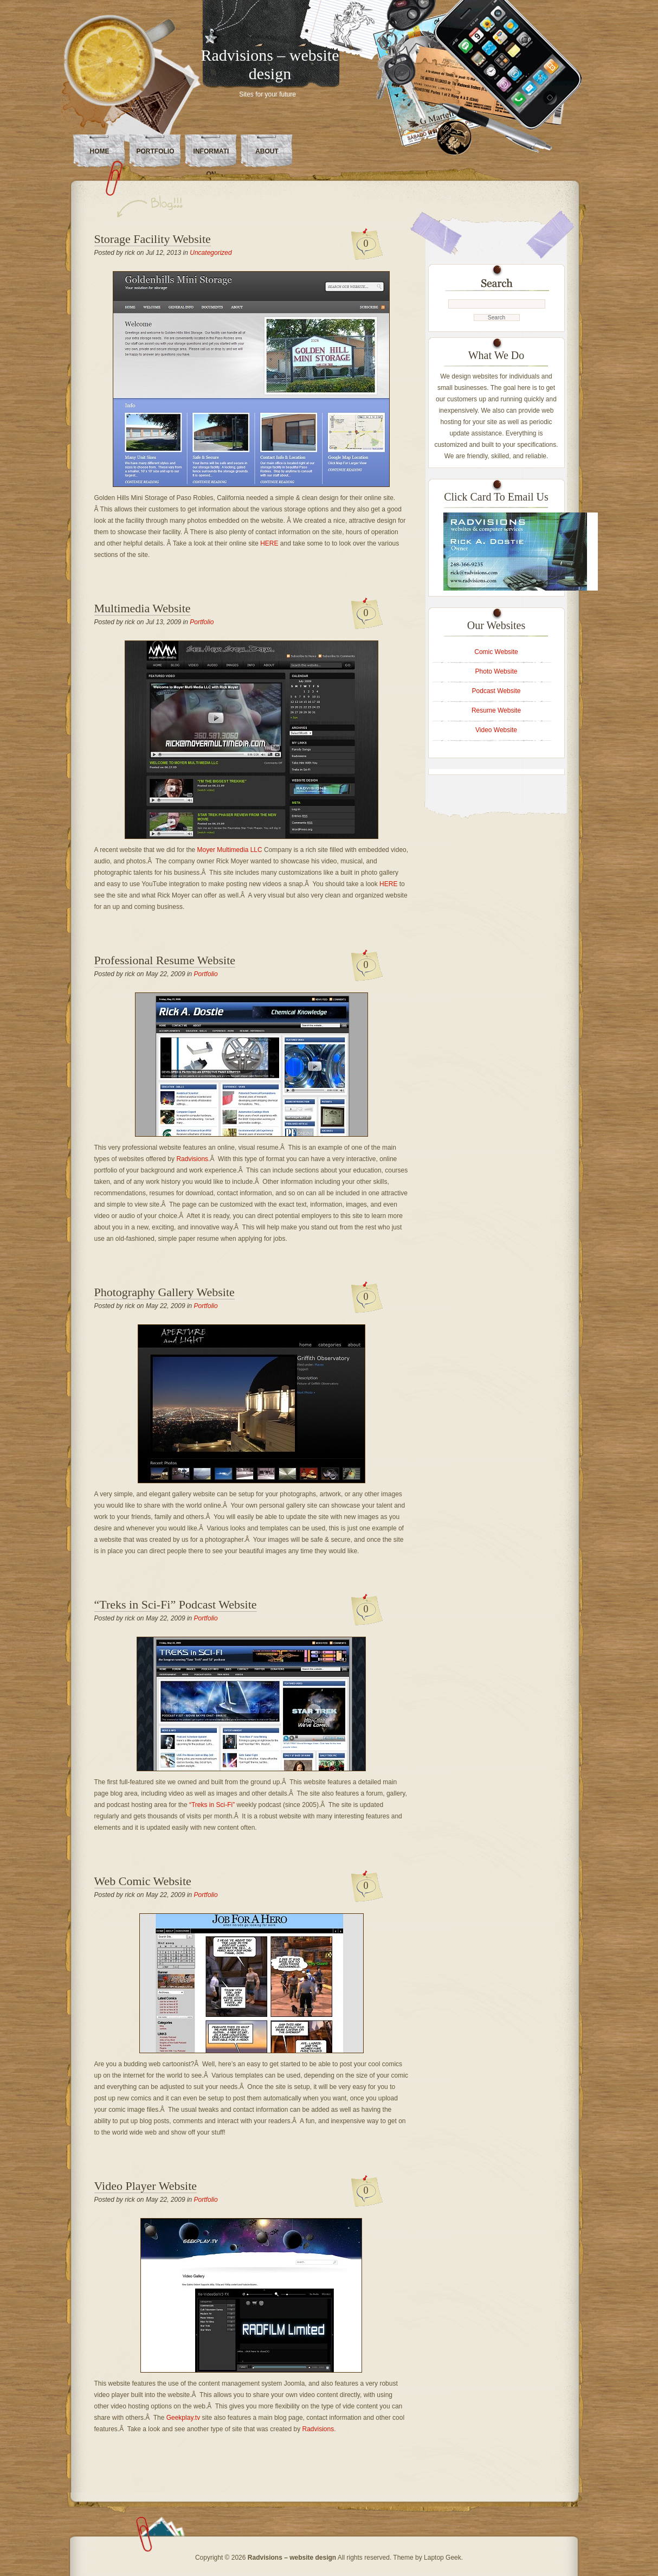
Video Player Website (145, 2186)
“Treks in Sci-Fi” (213, 1805)
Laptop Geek (442, 2557)
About (267, 151)
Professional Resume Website (165, 960)
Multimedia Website (142, 608)
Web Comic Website (142, 1881)
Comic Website (496, 652)
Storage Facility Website (152, 239)
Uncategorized (210, 253)
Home (99, 151)
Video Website (496, 730)
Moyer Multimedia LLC (229, 850)
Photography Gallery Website (164, 1292)
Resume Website (496, 710)
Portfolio (156, 151)
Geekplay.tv (183, 2417)
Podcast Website (496, 691)
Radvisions (192, 1159)
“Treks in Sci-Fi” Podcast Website (175, 1604)
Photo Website (496, 671)
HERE (269, 543)
